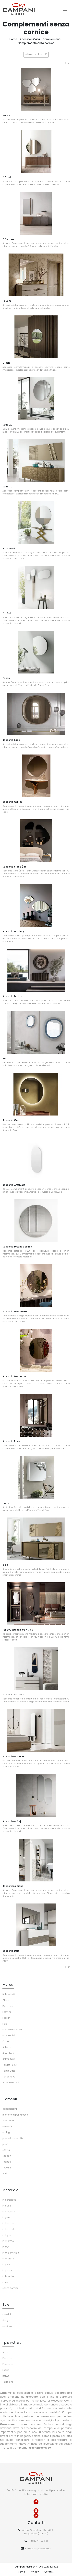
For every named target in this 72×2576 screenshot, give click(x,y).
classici (6, 2314)
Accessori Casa (30, 39)
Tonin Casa (8, 2070)
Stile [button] (5, 2304)
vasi (4, 2173)
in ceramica (9, 2199)
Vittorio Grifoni (10, 2082)
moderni (7, 2326)
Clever (6, 2000)
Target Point (9, 2065)
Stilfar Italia (8, 2059)
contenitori (8, 2120)
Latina (5, 2370)
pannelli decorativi (13, 2138)
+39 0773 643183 (38, 2541)
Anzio (5, 2352)
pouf (5, 2144)
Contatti (49, 2571)
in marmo (8, 2241)
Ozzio (5, 2041)
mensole (7, 2126)
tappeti (6, 2161)
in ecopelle (8, 2211)
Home (13, 39)
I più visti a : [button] (11, 2342)
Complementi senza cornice (36, 43)
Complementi (51, 39)
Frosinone (7, 2364)
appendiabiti (9, 2108)
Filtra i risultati (36, 54)
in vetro (6, 2282)
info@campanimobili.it (38, 2548)
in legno (7, 2235)
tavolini (6, 2167)
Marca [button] (7, 1984)
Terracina (7, 2381)
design (6, 2320)
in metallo (8, 2258)
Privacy (35, 2571)
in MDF (6, 2246)
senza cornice (10, 2288)
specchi (7, 2156)
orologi (6, 2132)
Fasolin (6, 2017)
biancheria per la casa (15, 2114)
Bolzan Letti (8, 1994)
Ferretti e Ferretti (12, 2029)
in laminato (8, 2229)
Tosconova (8, 2076)
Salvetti (6, 2047)
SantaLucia (8, 2053)
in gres (6, 2217)
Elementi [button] (9, 2099)
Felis (4, 2023)
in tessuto (8, 2276)
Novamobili (8, 2035)
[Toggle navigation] (65, 9)
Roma (5, 2376)
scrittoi (6, 2150)
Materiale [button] (10, 2190)
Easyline (7, 2012)
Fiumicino (7, 2358)
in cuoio (7, 2205)
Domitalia (7, 2006)
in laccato (8, 2223)
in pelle (6, 2264)
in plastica (8, 2270)
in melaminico (10, 2252)
